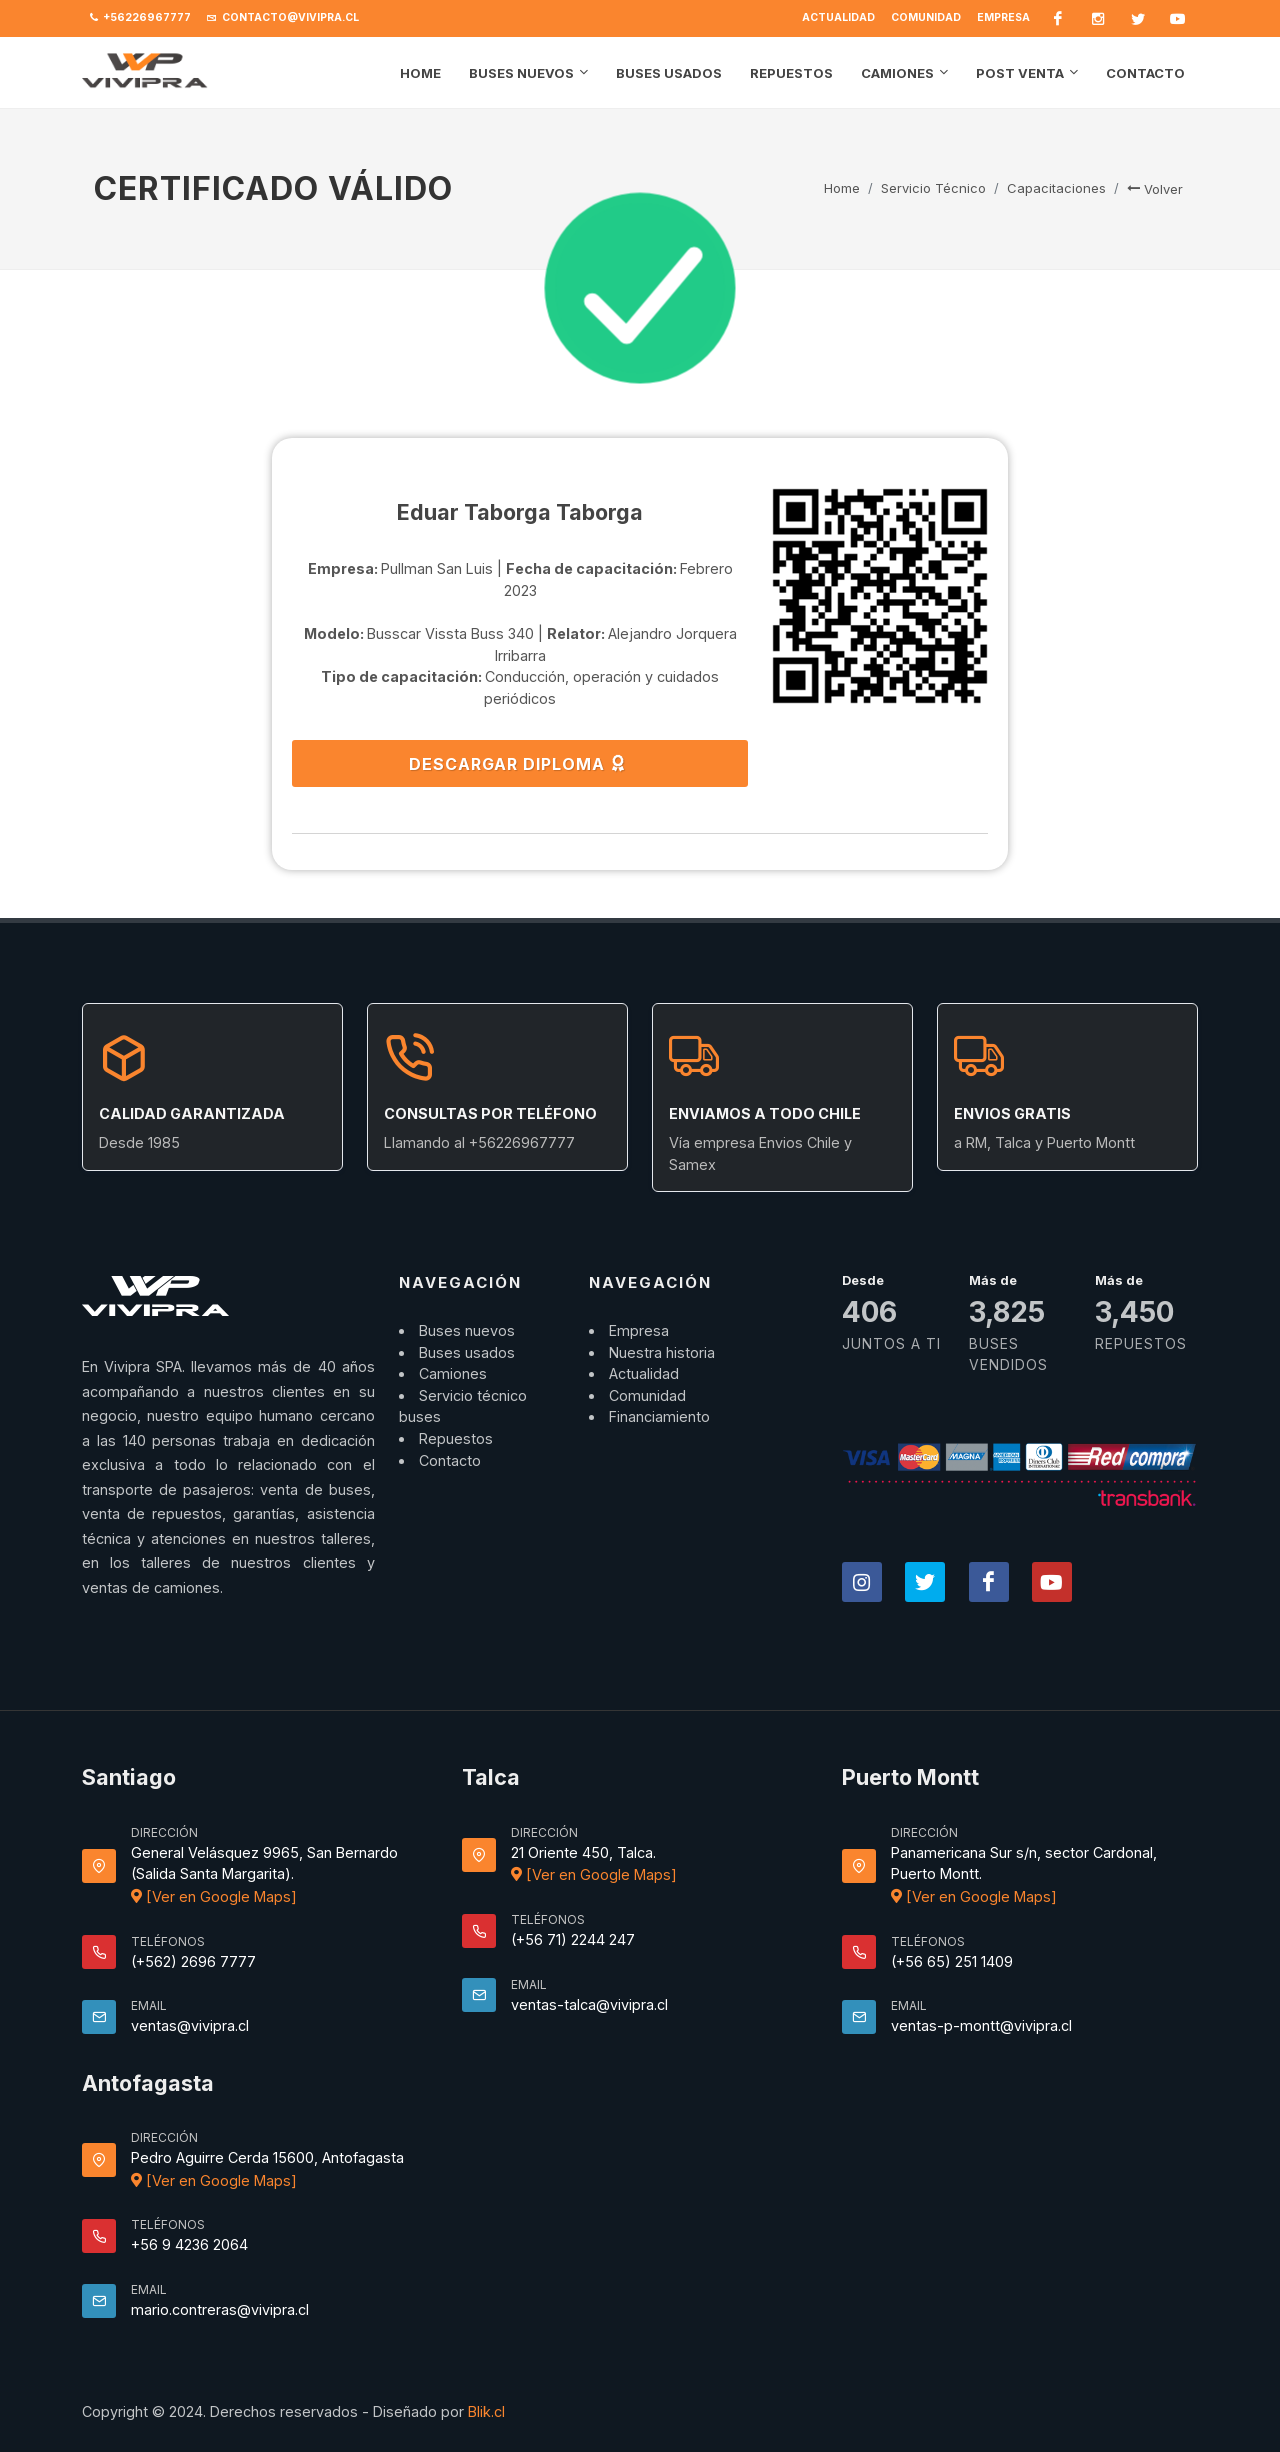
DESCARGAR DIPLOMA (517, 763)
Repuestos (456, 1438)
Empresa (1003, 17)
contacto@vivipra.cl (283, 18)
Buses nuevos (467, 1330)
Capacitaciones (1056, 188)
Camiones (453, 1373)
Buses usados (467, 1352)
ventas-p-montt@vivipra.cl (981, 2025)
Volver (1155, 189)
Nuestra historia (662, 1352)
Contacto (450, 1460)
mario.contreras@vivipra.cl (220, 2309)
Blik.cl (486, 2411)
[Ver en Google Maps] (214, 1896)
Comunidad (926, 17)
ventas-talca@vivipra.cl (589, 2004)
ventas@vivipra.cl (190, 2025)
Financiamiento (659, 1416)
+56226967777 (140, 18)
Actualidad (838, 17)
